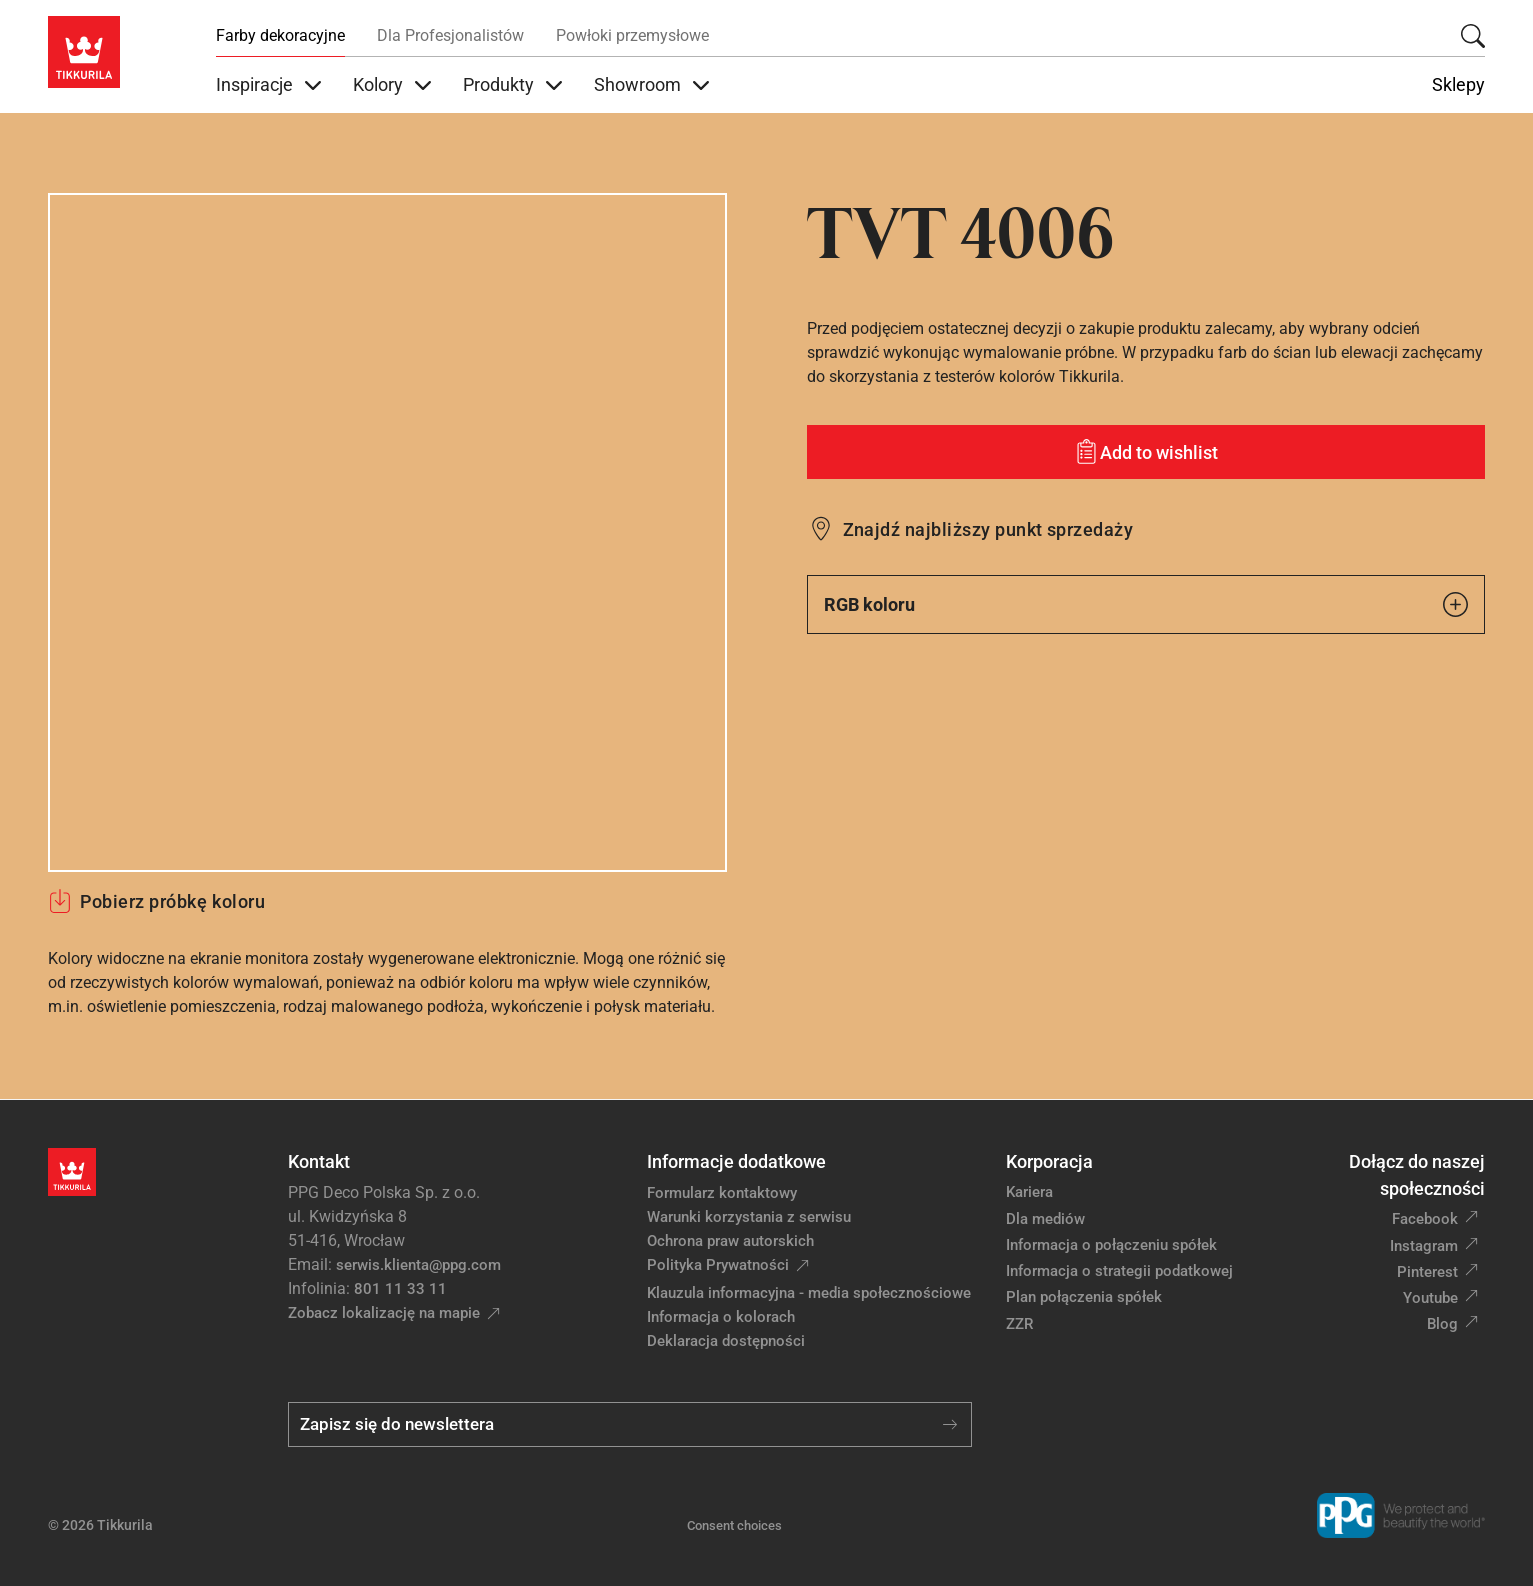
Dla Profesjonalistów (450, 35)
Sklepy (1458, 85)
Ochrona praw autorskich (730, 1241)
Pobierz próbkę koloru (156, 901)
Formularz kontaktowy (722, 1193)
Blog (1442, 1324)
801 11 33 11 (400, 1289)
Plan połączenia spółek (1084, 1297)
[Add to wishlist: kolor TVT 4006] (1146, 452)
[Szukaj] (1473, 36)
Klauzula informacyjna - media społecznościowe (809, 1293)
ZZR (1019, 1324)
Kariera (1029, 1192)
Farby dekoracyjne (280, 35)
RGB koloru (1146, 604)
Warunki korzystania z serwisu (749, 1217)
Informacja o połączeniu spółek (1111, 1245)
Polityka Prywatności (718, 1265)
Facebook (1425, 1219)
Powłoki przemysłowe (632, 35)
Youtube (1430, 1298)
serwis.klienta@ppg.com (418, 1265)
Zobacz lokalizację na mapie (384, 1313)
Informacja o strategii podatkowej (1119, 1271)
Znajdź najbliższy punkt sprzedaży (988, 529)
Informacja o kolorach (721, 1317)
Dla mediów (1045, 1219)
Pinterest (1427, 1272)
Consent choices (734, 1525)
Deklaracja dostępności (726, 1341)
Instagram (1424, 1246)
